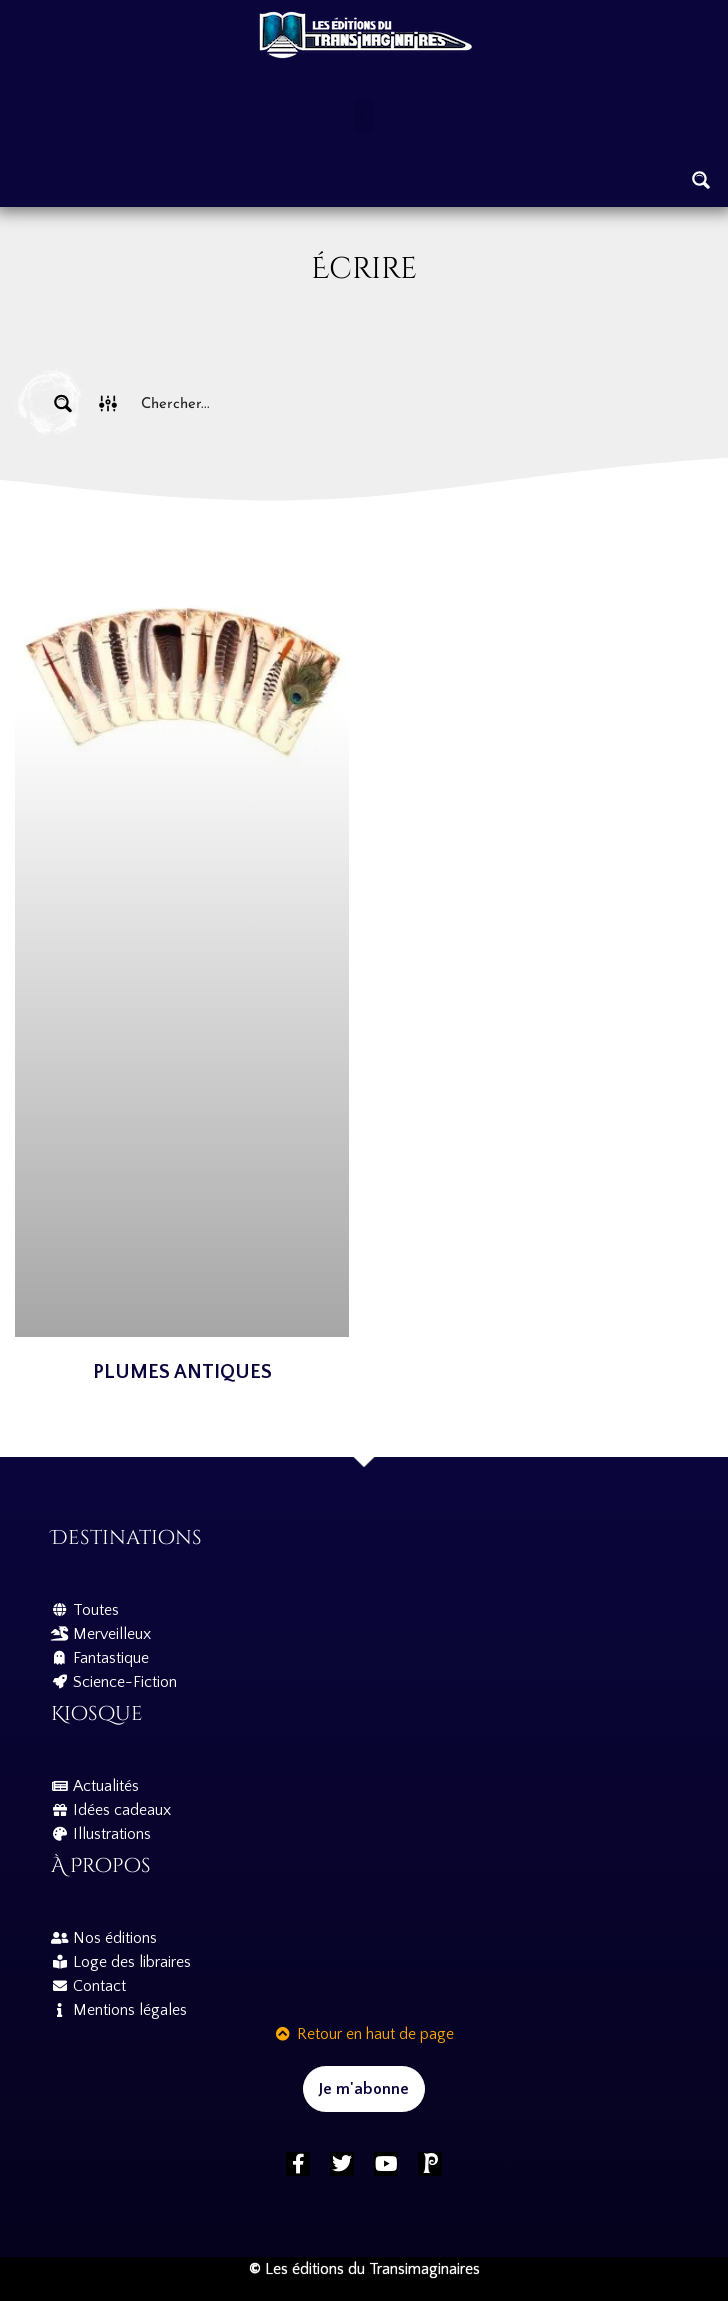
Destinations (126, 1537)
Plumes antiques (182, 1372)
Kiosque (97, 1713)
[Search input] (410, 403)
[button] (363, 116)
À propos (101, 1865)
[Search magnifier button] (701, 180)
